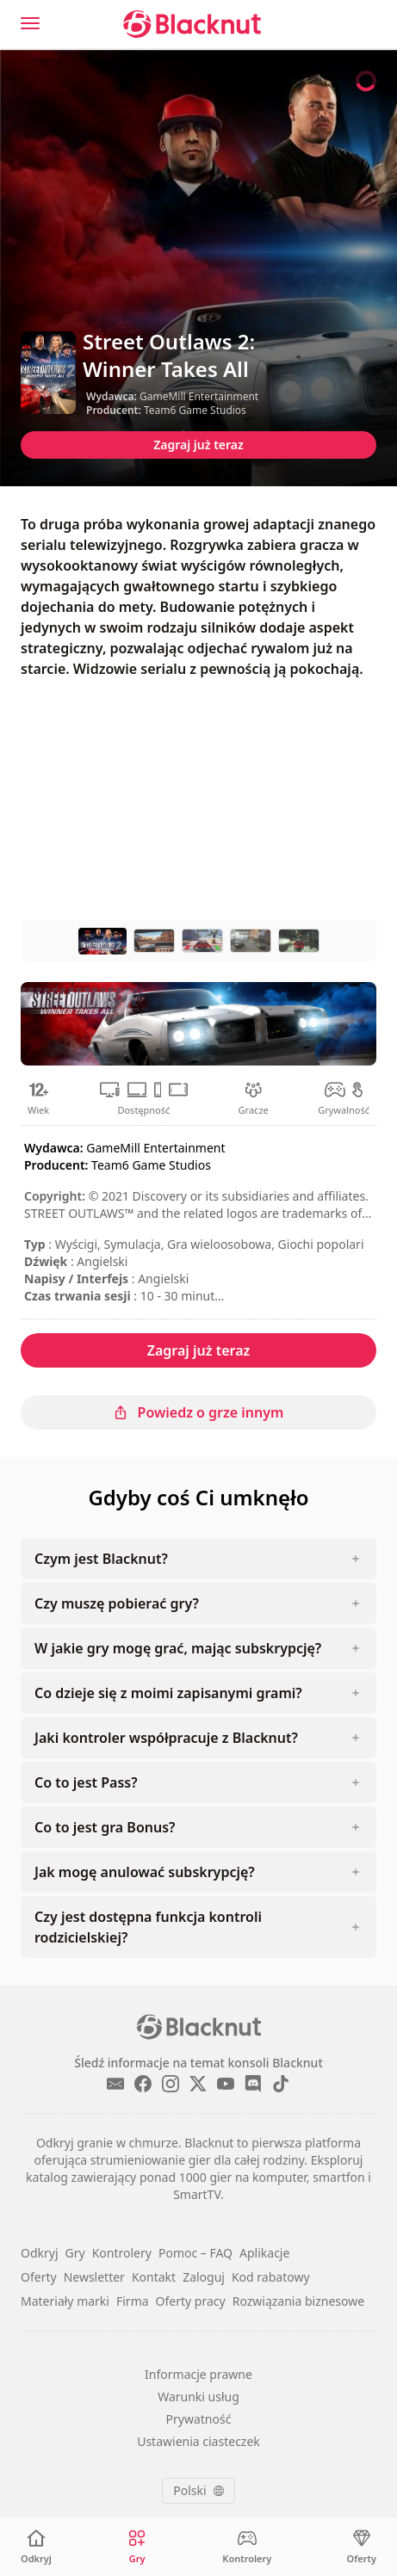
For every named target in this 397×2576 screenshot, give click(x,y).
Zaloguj (204, 2277)
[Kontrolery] (246, 2547)
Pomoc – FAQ (195, 2253)
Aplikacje (264, 2253)
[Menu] (30, 23)
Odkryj (40, 2253)
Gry (75, 2253)
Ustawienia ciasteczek (198, 2441)
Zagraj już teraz (198, 444)
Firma (132, 2301)
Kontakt (154, 2277)
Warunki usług (198, 2396)
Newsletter (94, 2277)
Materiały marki (65, 2301)
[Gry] (137, 2547)
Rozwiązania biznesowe (298, 2301)
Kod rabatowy (271, 2277)
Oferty (39, 2277)
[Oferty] (361, 2547)
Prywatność (199, 2419)
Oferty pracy (191, 2301)
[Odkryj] (36, 2547)
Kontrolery (122, 2253)
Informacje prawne (198, 2374)
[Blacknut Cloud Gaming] (192, 24)
